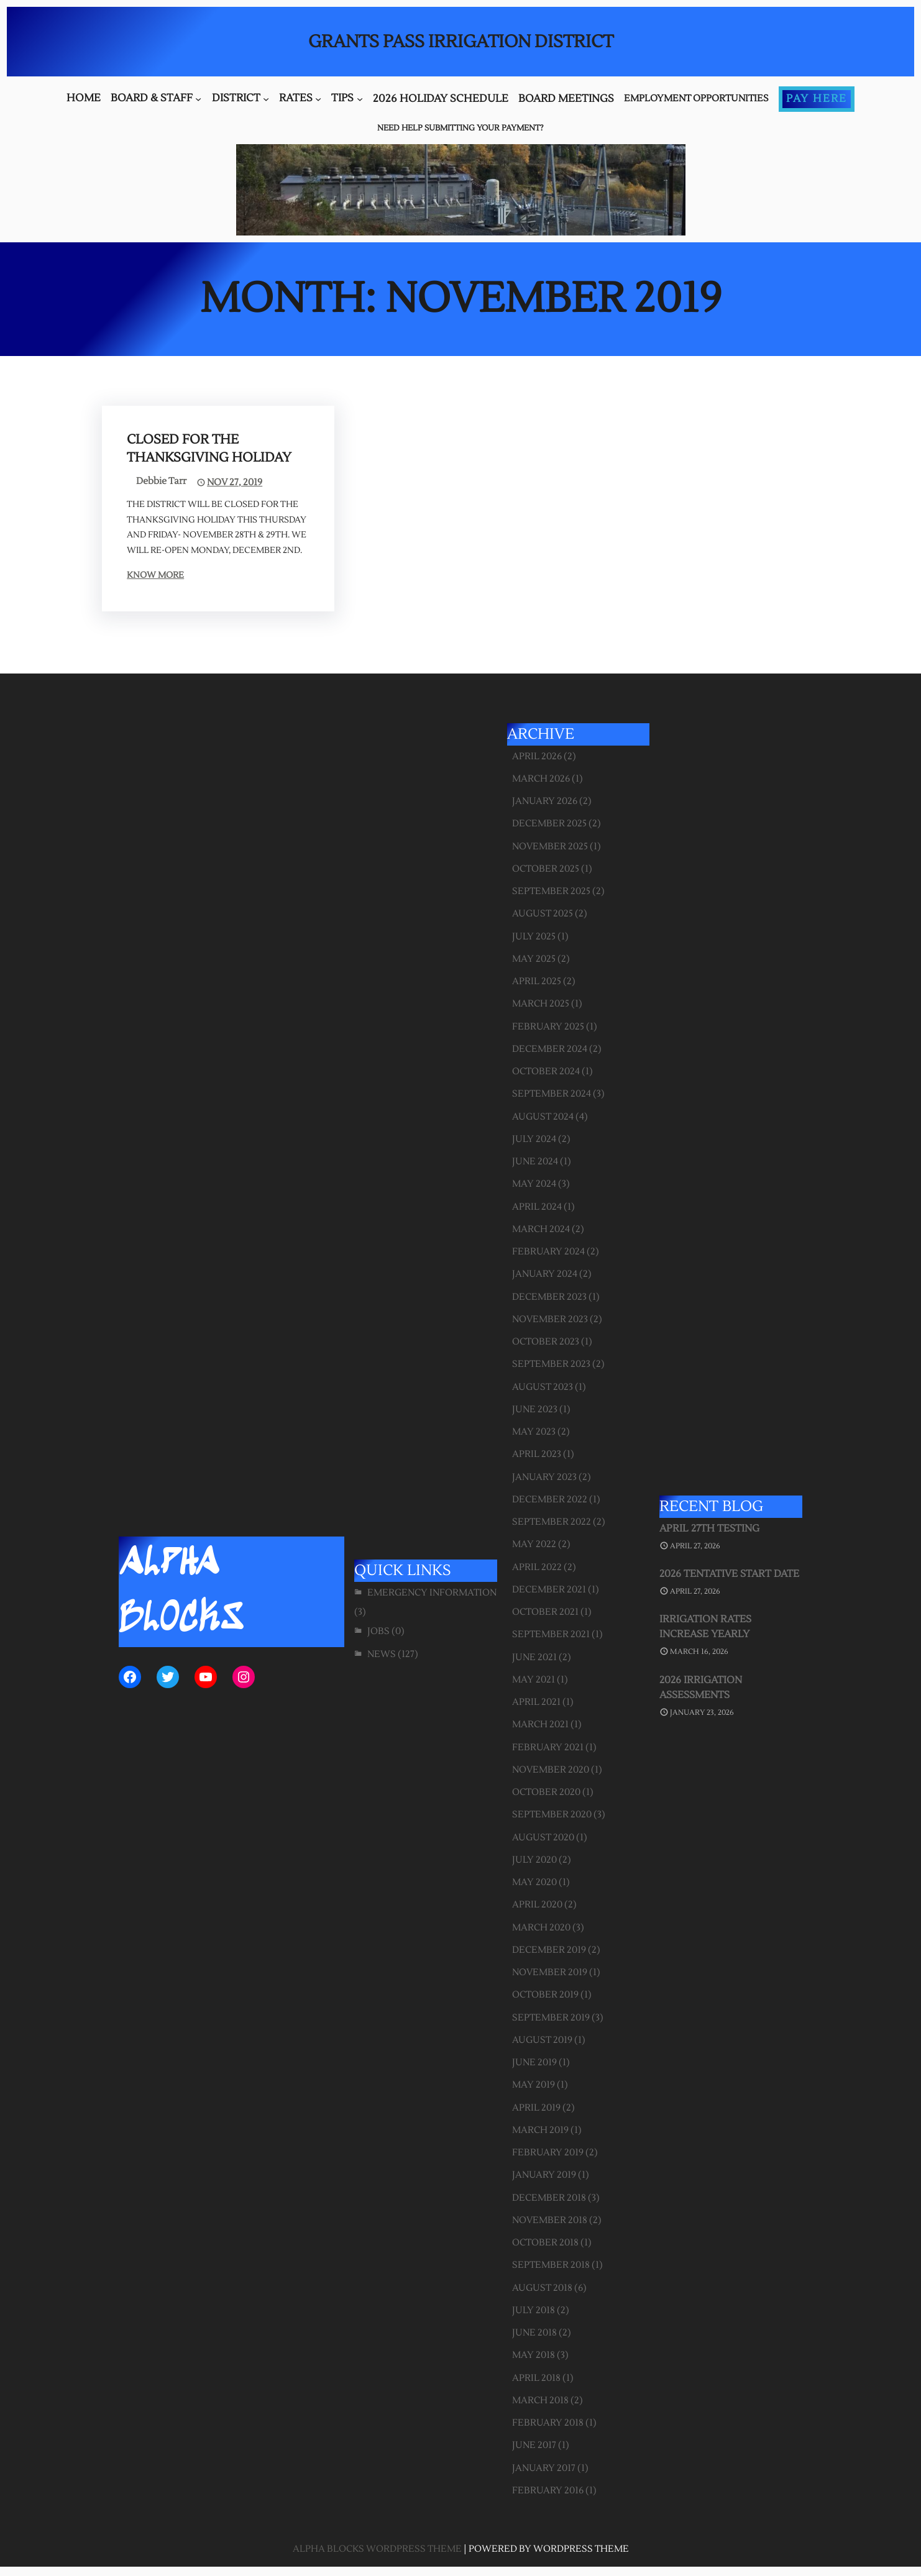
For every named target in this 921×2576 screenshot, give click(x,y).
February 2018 (548, 2423)
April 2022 (537, 1567)
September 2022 (551, 1522)
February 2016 (548, 2490)
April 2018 (536, 2378)
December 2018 (549, 2198)
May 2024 (534, 1184)
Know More (155, 575)
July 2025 (534, 937)
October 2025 (545, 869)
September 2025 (551, 891)
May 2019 (533, 2085)
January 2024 (544, 1274)
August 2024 (543, 1117)
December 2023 (549, 1297)
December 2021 (549, 1590)
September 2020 (552, 1814)
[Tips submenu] (360, 99)
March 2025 (540, 1004)
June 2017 (534, 2445)
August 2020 (543, 1837)
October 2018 (545, 2243)
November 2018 (549, 2220)
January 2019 (544, 2175)
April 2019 (536, 2108)
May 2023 (534, 1432)
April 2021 (536, 1702)
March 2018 (540, 2400)
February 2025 (548, 1027)
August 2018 (542, 2288)
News (381, 1654)
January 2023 (544, 1477)
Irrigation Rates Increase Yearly (705, 1626)
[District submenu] (266, 99)
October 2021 (545, 1612)
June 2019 (534, 2062)
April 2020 (537, 1905)
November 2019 (549, 1972)
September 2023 (551, 1364)
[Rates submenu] (318, 99)
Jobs (378, 1631)
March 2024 (541, 1229)
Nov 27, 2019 (234, 482)
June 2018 (534, 2333)
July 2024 (534, 1139)
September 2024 (551, 1094)
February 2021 (548, 1747)
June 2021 (534, 1657)
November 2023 (550, 1319)
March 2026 (541, 779)
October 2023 (545, 1342)
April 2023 (536, 1454)
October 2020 (546, 1792)
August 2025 (542, 914)
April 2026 (537, 756)
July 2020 (534, 1860)
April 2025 (536, 981)
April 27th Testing (709, 1528)
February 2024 (548, 1252)
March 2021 (540, 1724)
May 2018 (533, 2355)
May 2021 (533, 1680)
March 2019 (540, 2130)
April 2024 (537, 1207)
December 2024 (549, 1049)
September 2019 (551, 2018)
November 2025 (550, 846)
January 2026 (544, 801)
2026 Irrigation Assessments (700, 1687)
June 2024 (535, 1161)
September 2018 (551, 2265)
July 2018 (533, 2310)
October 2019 (545, 1995)
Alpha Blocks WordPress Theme (377, 2549)
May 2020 (534, 1882)
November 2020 (550, 1770)
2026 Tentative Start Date (729, 1574)
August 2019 (542, 2040)
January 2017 (543, 2468)
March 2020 (541, 1928)
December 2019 (549, 1950)
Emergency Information (432, 1593)
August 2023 (542, 1387)
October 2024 (546, 1071)
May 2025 (534, 959)
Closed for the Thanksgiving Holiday (209, 448)
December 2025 (549, 823)
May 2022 (534, 1544)
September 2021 (551, 1634)
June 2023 (534, 1409)
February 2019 (548, 2152)
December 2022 (549, 1499)
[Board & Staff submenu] (198, 99)
